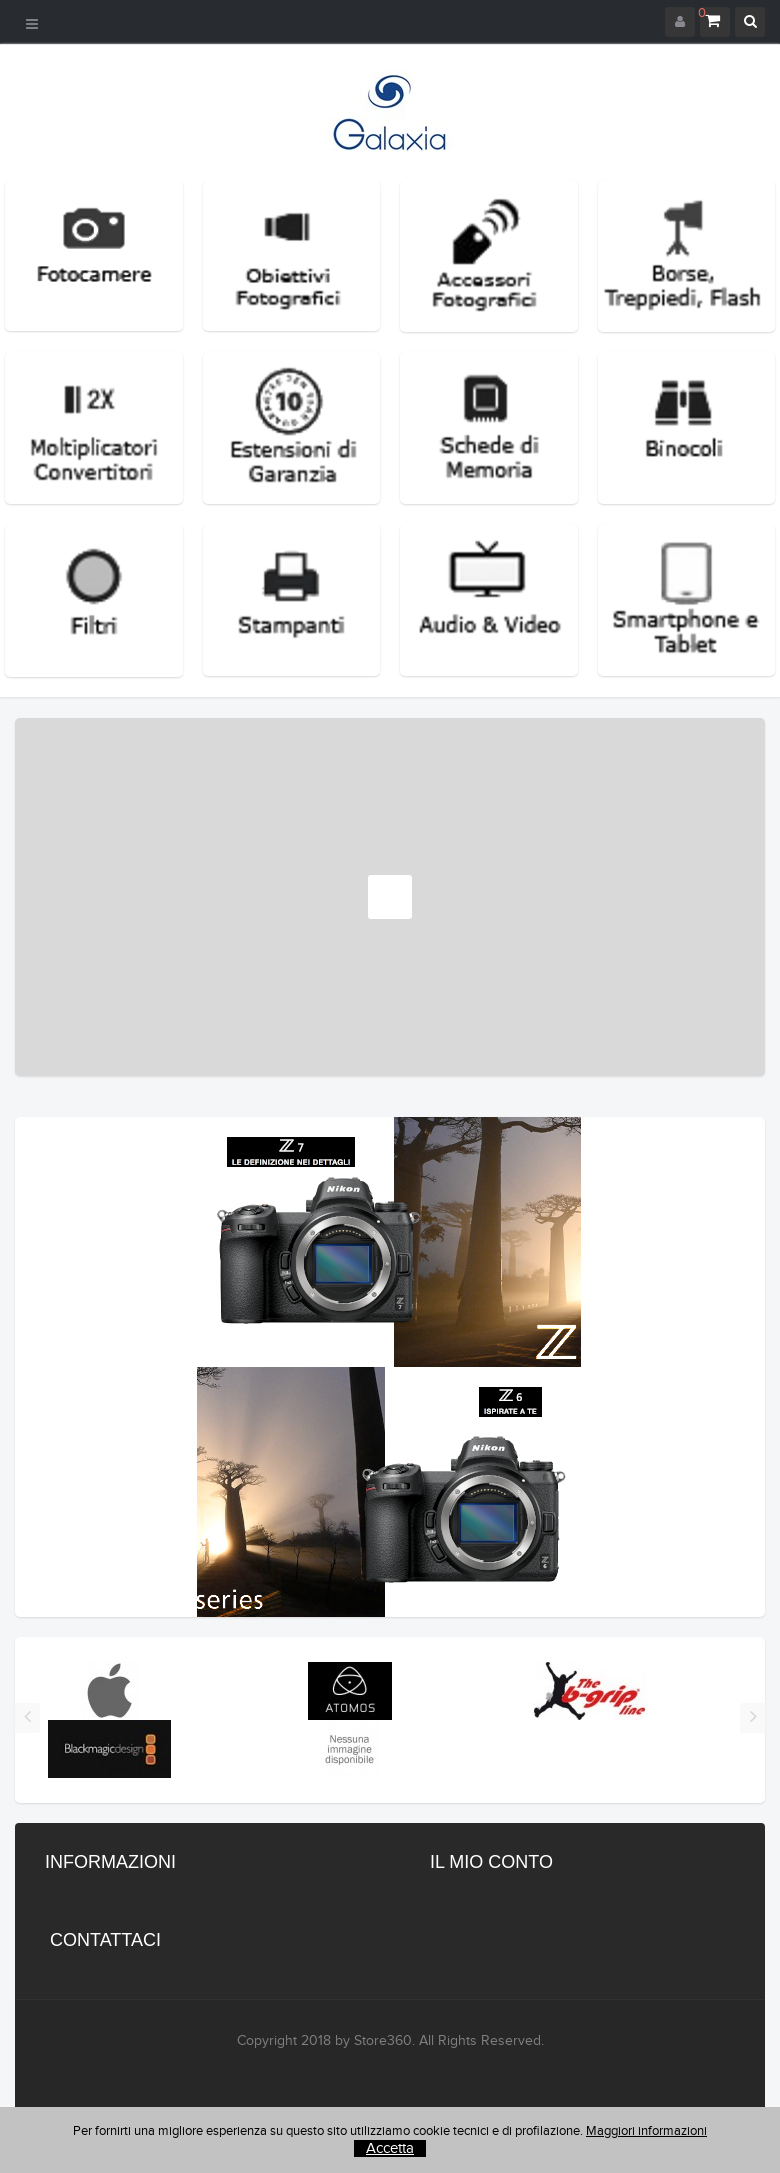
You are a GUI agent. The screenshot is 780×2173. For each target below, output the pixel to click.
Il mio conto (491, 1862)
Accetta (390, 2148)
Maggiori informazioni (646, 2131)
